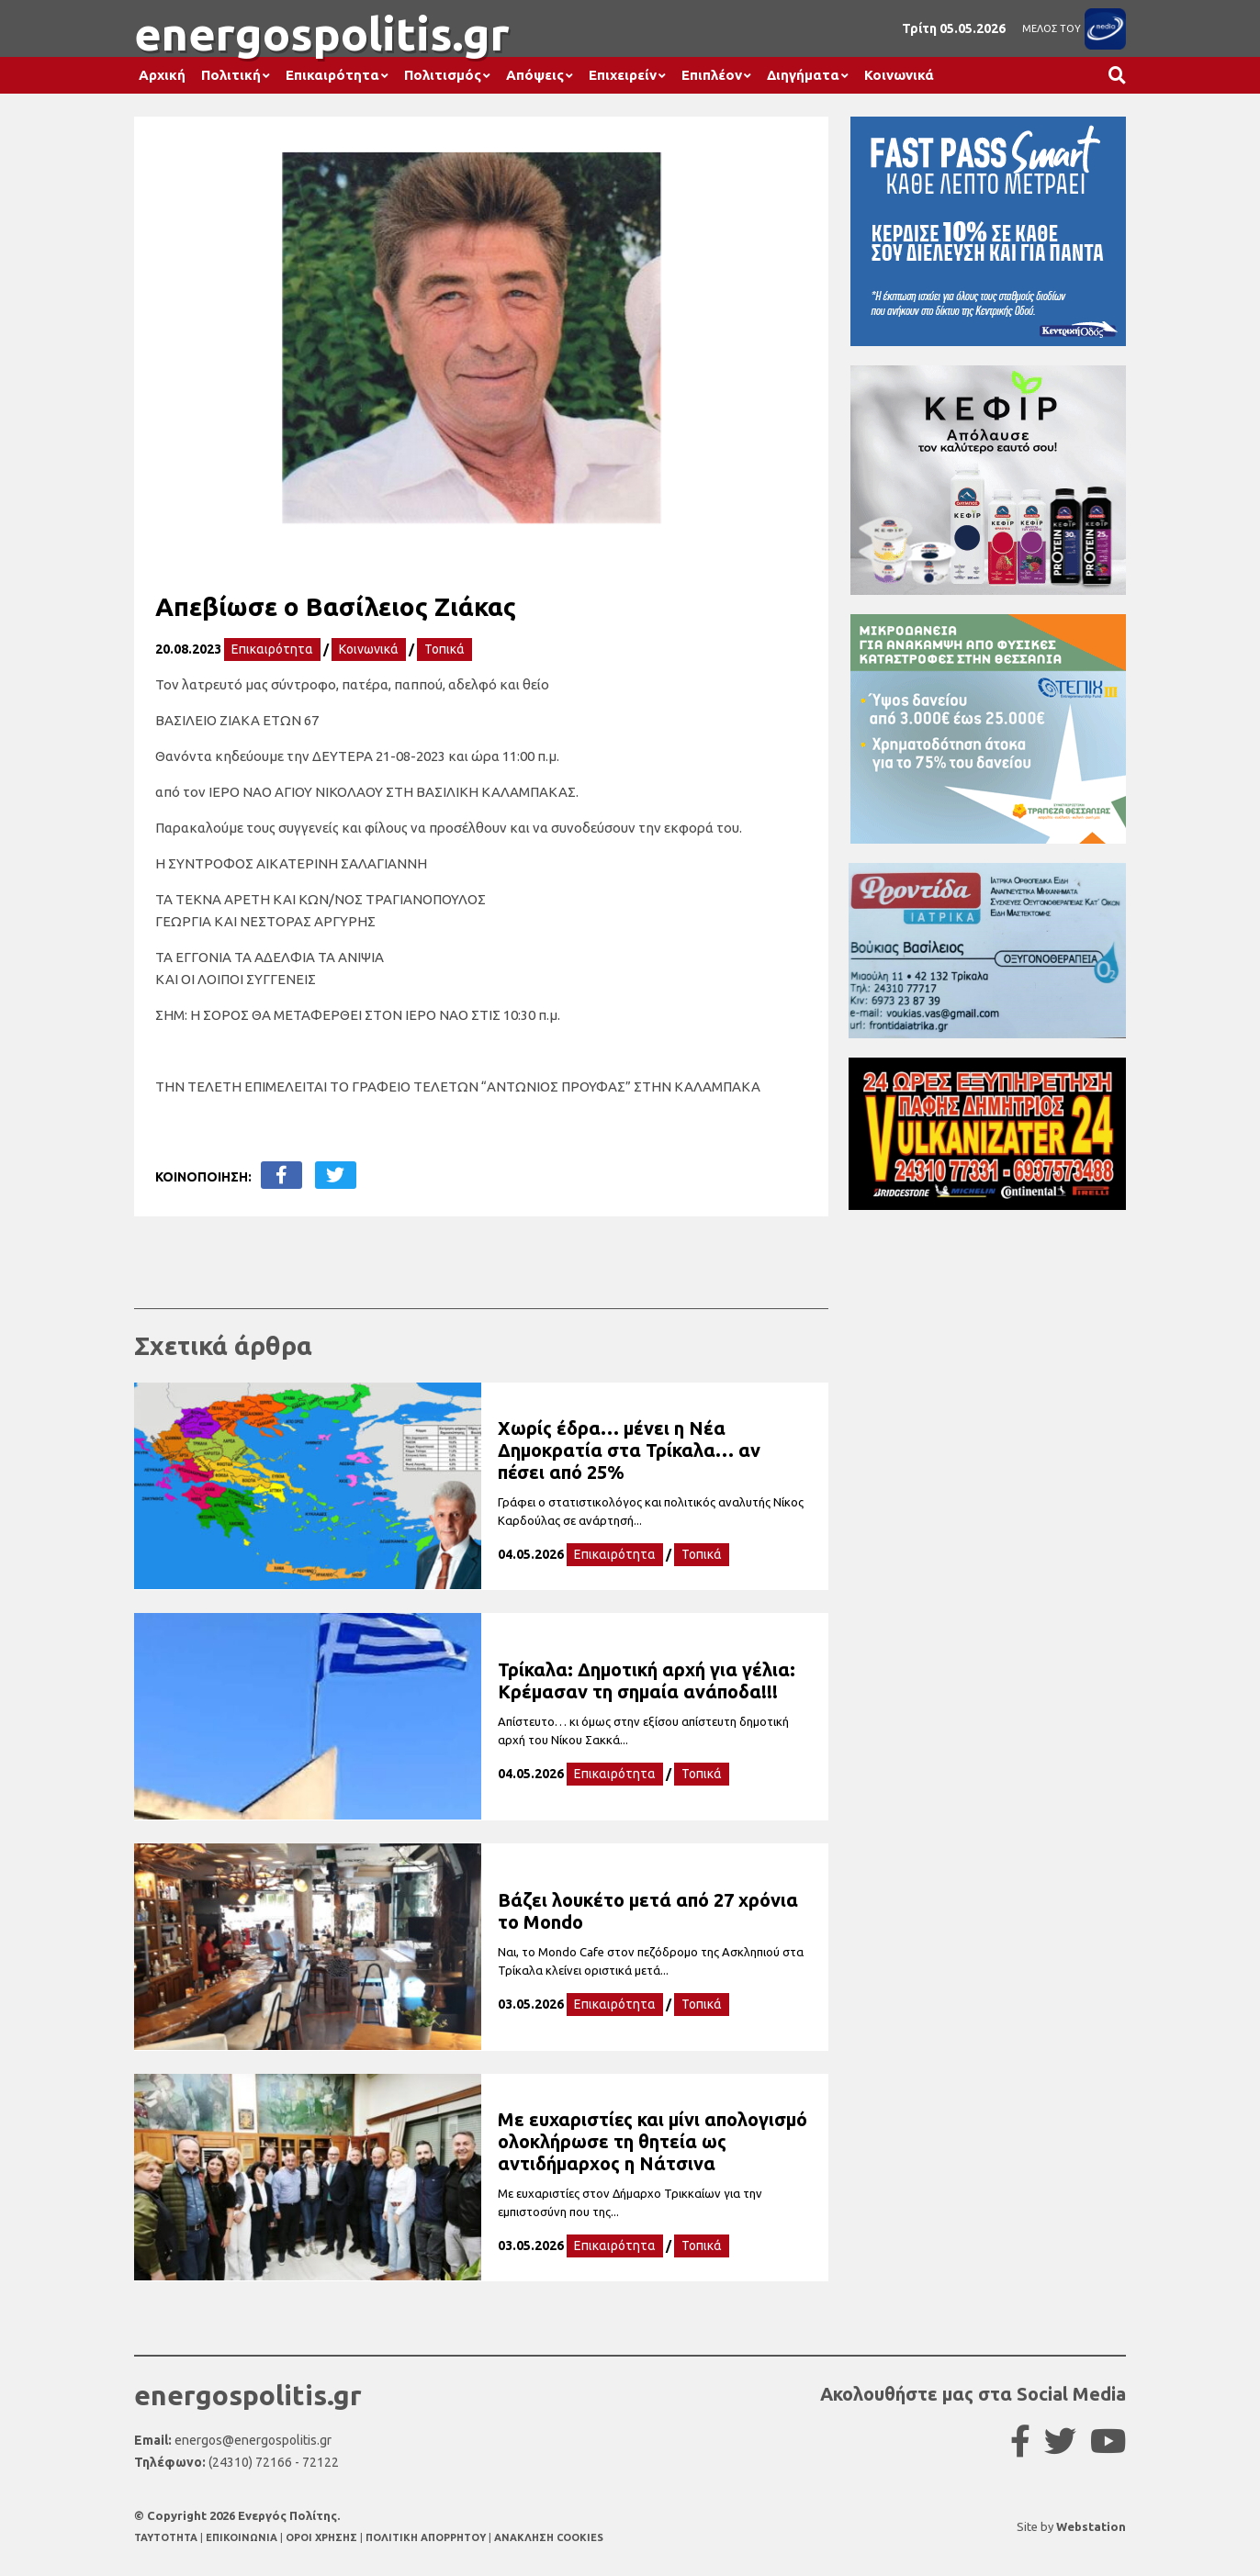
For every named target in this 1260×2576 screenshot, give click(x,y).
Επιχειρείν (623, 75)
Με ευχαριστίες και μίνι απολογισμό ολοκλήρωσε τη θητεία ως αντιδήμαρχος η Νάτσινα (652, 2141)
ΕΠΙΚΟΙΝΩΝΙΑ (243, 2537)
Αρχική (162, 75)
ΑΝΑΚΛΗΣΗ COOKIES (548, 2537)
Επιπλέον (711, 75)
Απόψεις (535, 75)
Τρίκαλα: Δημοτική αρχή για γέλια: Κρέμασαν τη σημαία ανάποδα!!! (646, 1680)
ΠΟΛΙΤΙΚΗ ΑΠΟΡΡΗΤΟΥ (426, 2537)
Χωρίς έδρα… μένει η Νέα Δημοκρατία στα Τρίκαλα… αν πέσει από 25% (629, 1450)
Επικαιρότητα (332, 75)
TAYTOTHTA (167, 2537)
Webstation (1091, 2526)
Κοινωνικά (899, 75)
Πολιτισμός (442, 75)
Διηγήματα (803, 75)
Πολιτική (231, 75)
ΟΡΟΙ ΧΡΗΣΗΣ (323, 2537)
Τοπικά (444, 649)
